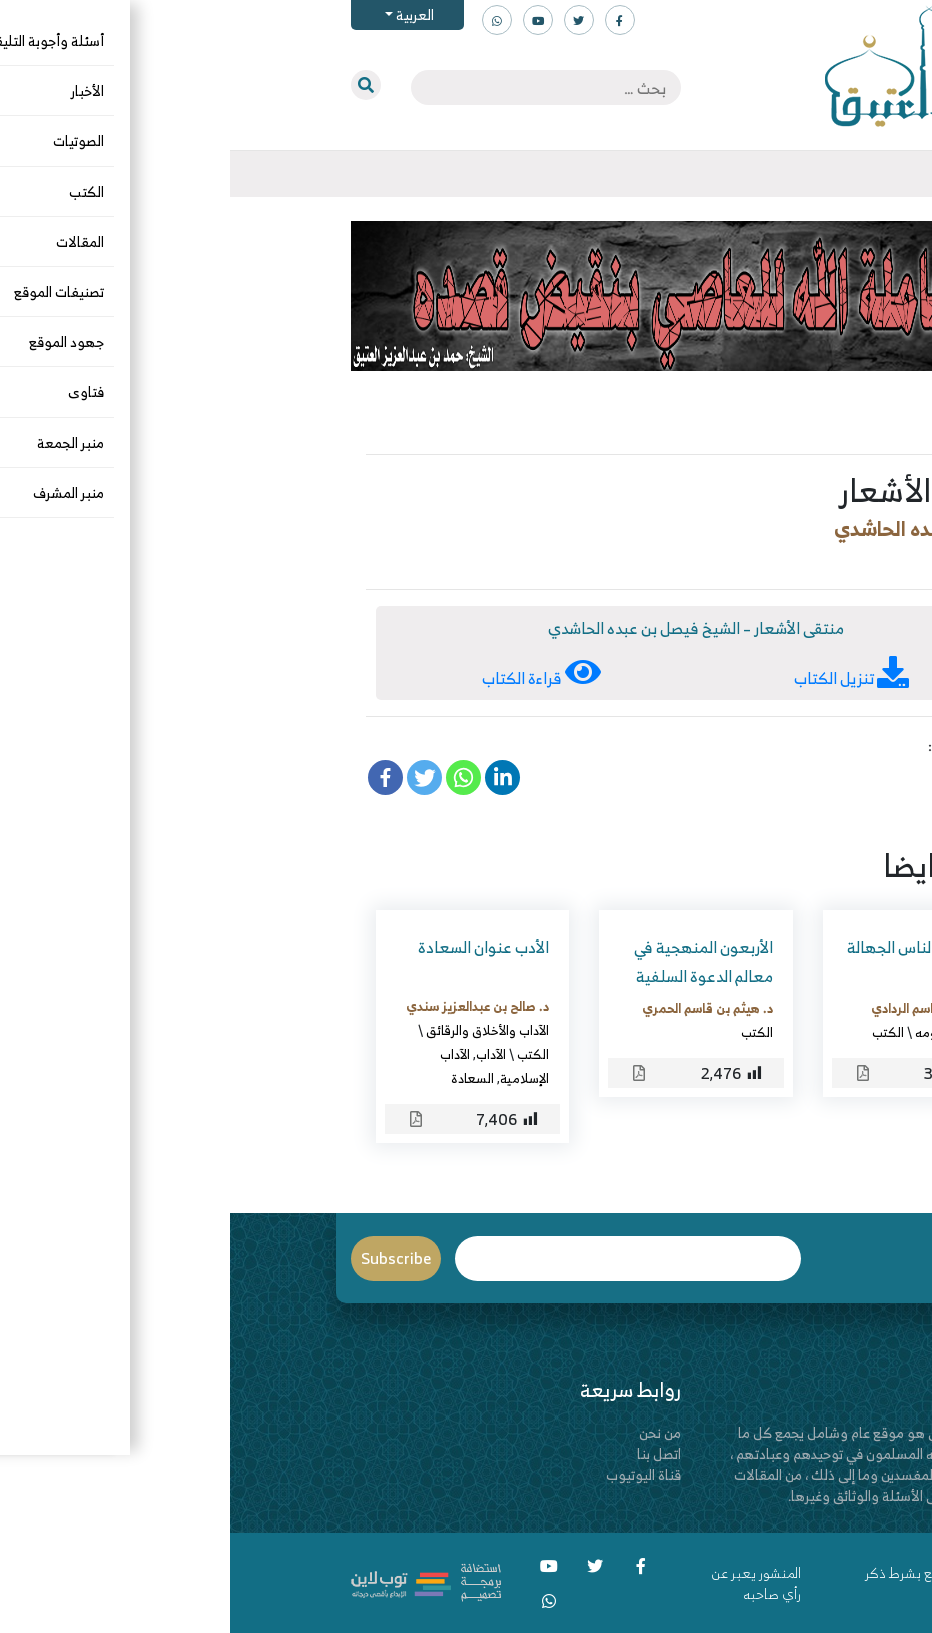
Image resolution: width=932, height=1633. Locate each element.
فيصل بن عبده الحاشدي (700, 528)
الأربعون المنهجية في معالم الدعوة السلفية (473, 961)
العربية (183, 14)
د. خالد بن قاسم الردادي (703, 1008)
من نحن (430, 1432)
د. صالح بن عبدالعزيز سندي (247, 1006)
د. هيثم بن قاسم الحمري (477, 1008)
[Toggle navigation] (811, 174)
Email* (398, 1258)
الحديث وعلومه (725, 1032)
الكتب (776, 561)
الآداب (261, 1054)
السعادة (242, 1078)
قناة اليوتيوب (413, 1474)
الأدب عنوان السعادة (253, 947)
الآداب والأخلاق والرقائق (257, 1030)
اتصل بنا (429, 1453)
